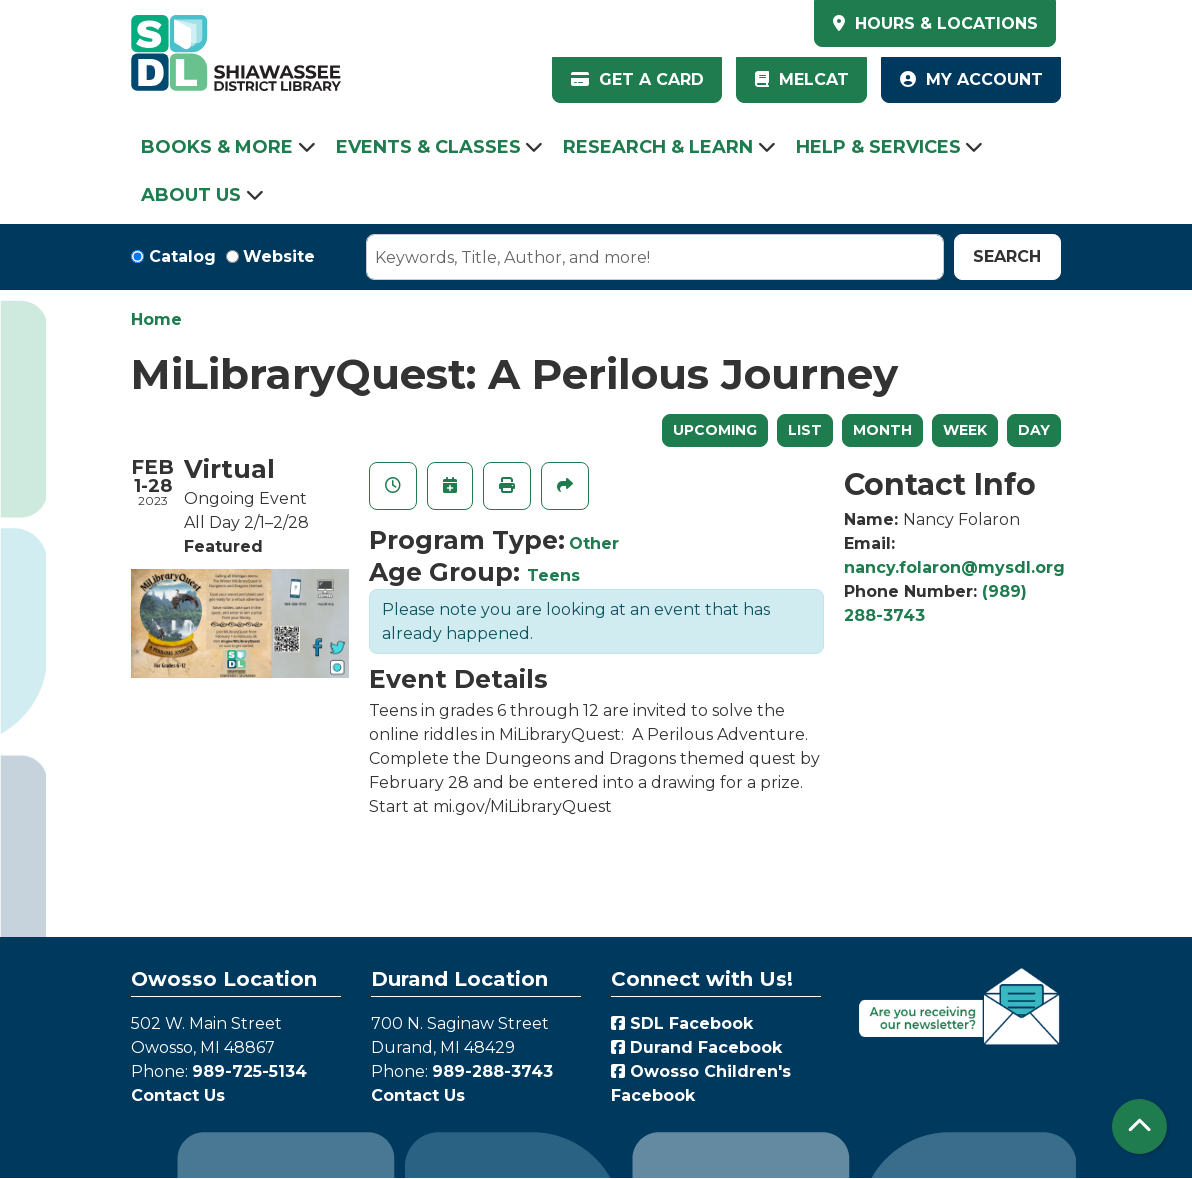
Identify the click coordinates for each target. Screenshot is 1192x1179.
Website (279, 256)
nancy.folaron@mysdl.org (954, 567)
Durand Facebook (696, 1047)
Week (965, 430)
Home (156, 319)
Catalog (182, 256)
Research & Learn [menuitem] (658, 147)
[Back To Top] (1139, 1126)
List (805, 430)
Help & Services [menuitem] (878, 147)
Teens (553, 575)
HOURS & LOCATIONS (944, 23)
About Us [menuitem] (191, 195)
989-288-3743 (492, 1071)
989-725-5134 (249, 1071)
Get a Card (637, 79)
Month (882, 430)
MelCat (802, 79)
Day (1034, 430)
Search (1007, 256)
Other (594, 543)
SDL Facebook (682, 1023)
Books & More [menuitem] (217, 147)
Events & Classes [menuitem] (428, 147)
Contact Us (178, 1095)
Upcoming (715, 430)
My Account (971, 79)
